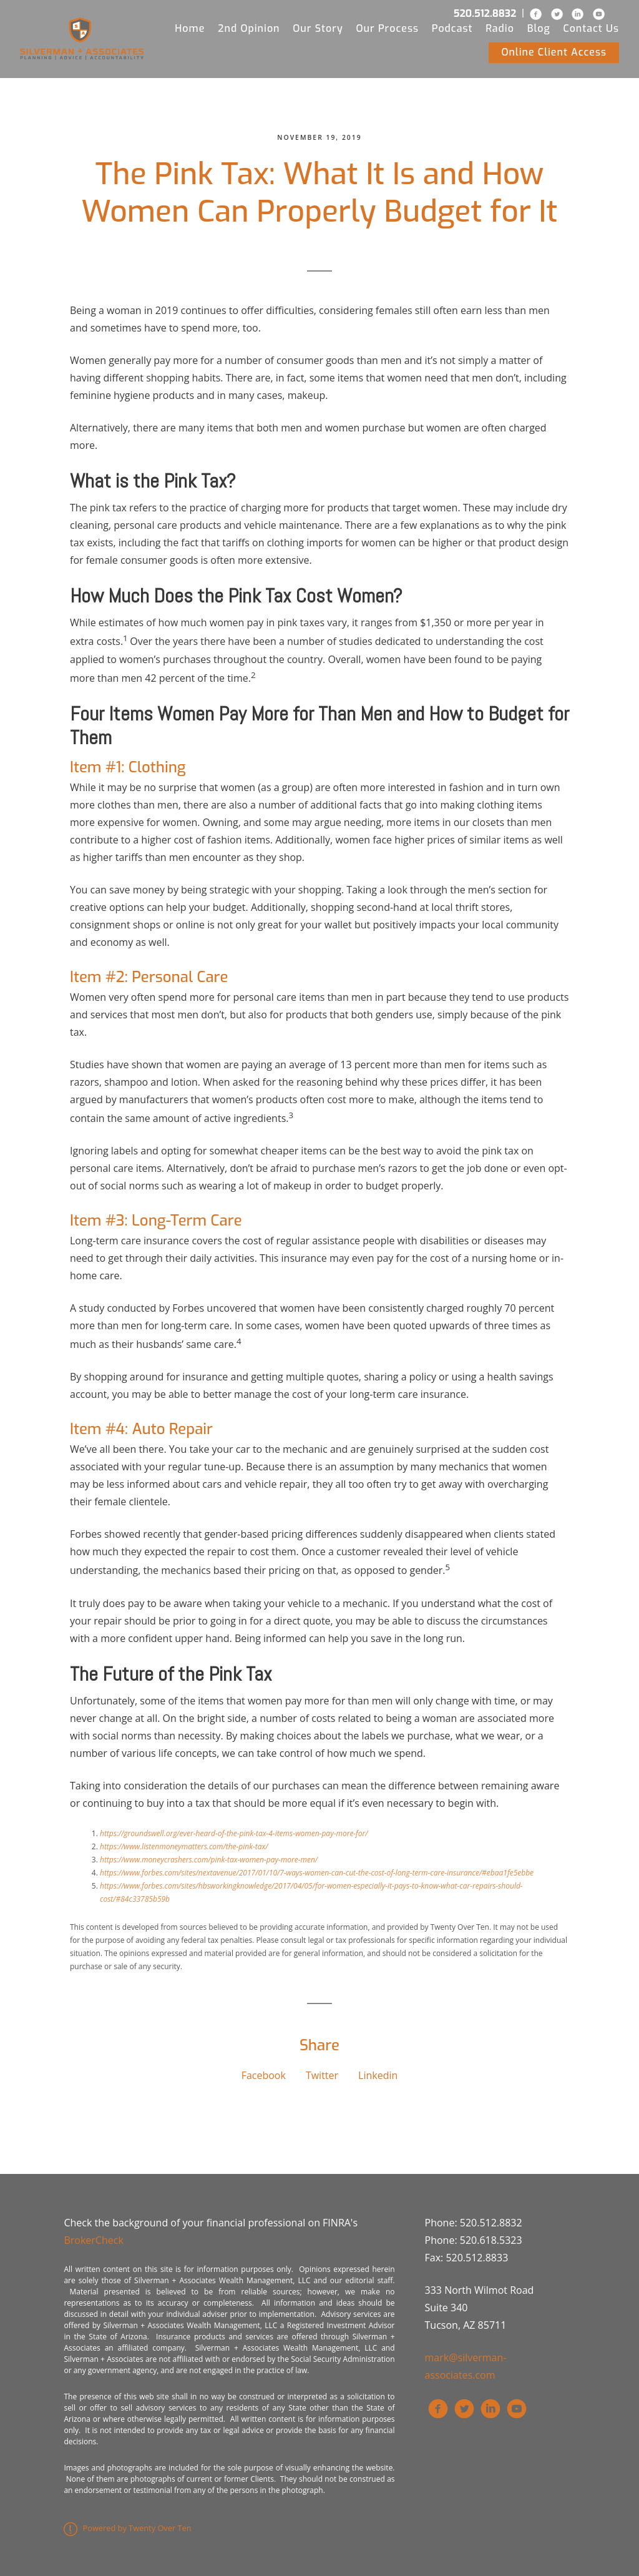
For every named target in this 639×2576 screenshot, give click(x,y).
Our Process (387, 28)
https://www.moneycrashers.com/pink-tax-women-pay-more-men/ (209, 1859)
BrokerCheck (93, 2240)
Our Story (318, 28)
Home (190, 28)
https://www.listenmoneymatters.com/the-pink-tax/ (184, 1846)
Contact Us (591, 28)
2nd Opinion (249, 28)
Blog (538, 28)
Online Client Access (554, 52)
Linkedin (378, 2075)
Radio (499, 28)
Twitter (322, 2075)
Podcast (452, 28)
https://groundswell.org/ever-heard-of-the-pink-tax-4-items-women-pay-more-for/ (234, 1833)
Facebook (263, 2075)
